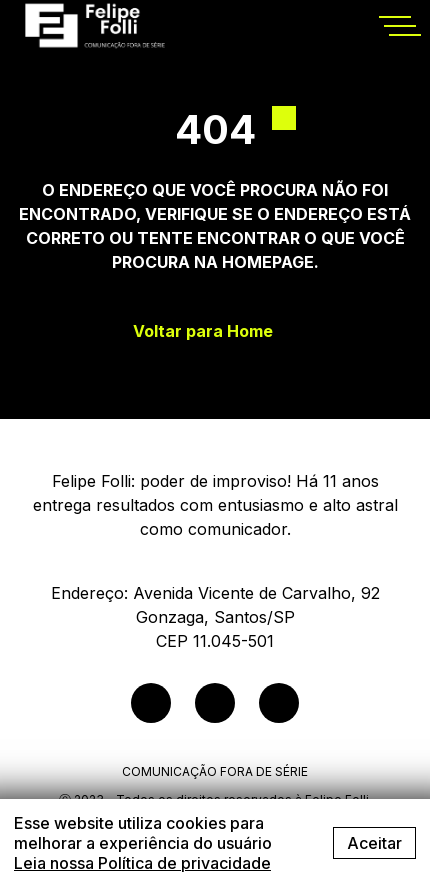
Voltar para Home (203, 331)
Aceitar (374, 843)
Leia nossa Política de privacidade (142, 863)
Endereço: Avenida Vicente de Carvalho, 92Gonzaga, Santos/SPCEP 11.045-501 (215, 617)
